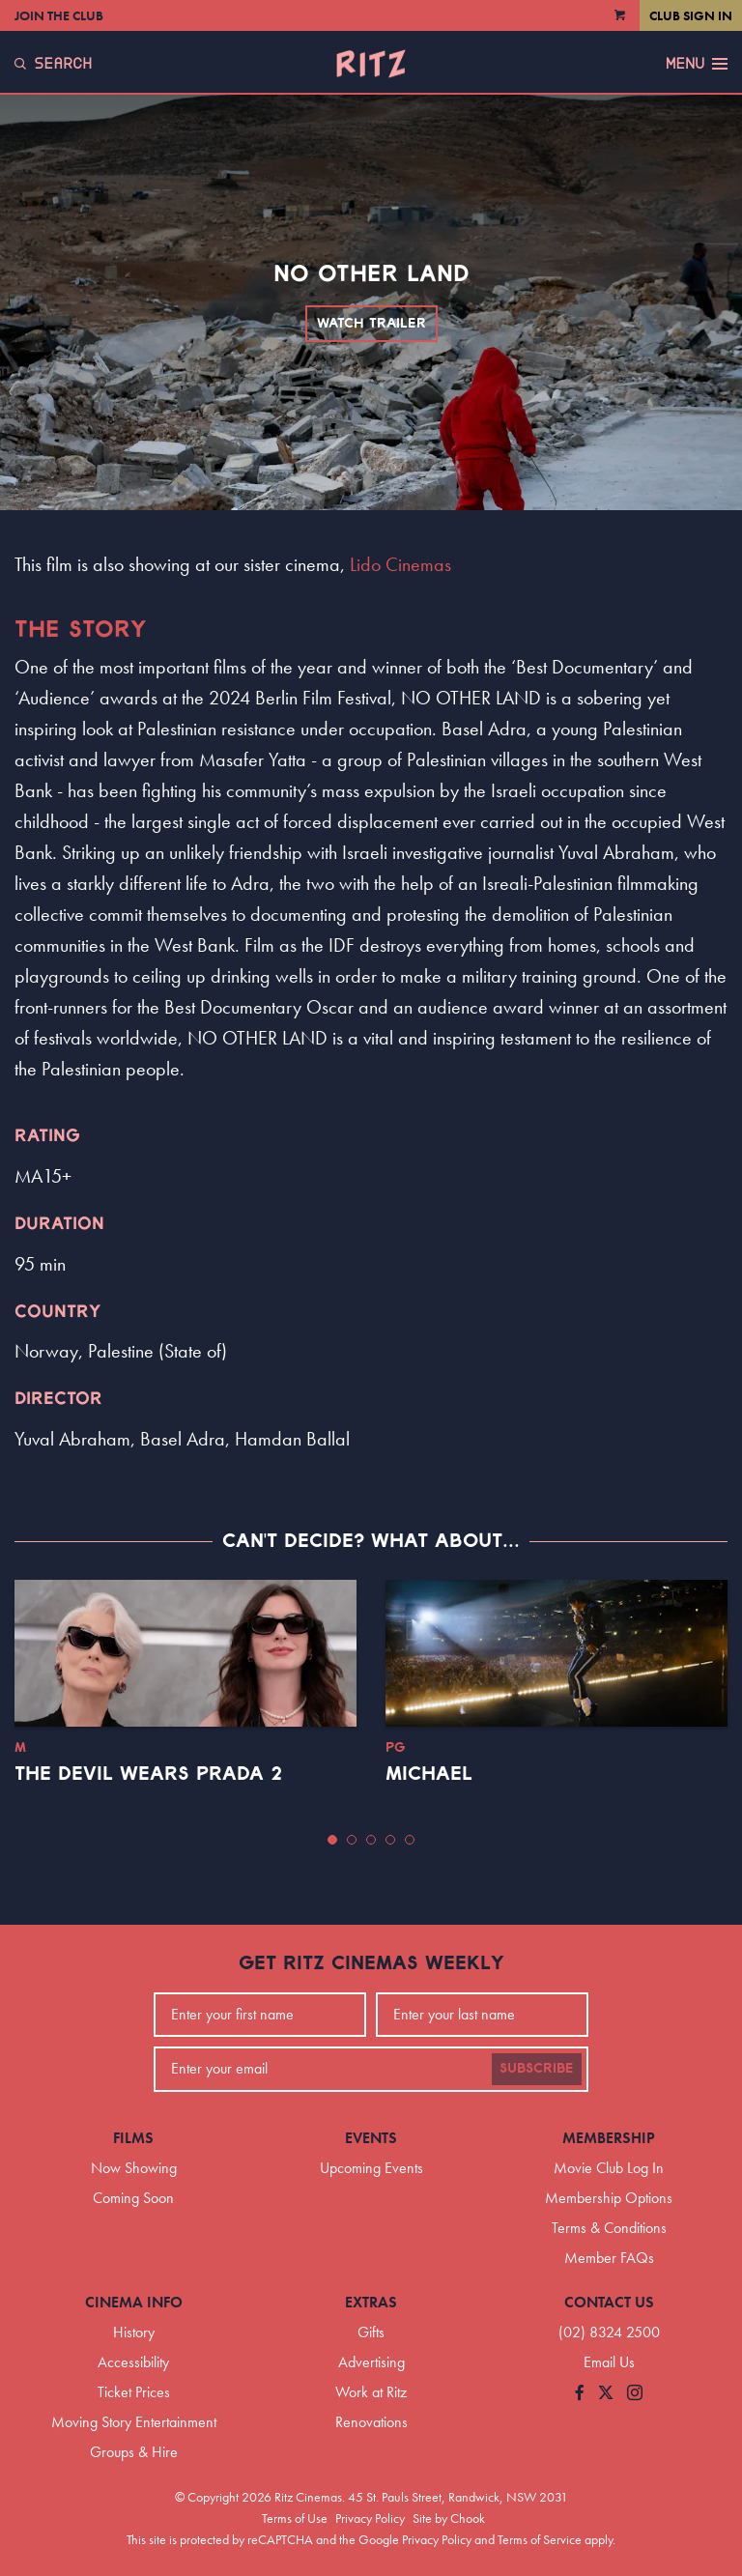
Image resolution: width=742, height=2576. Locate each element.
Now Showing (134, 2168)
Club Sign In (690, 15)
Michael (428, 1774)
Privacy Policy (370, 2518)
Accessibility (133, 2362)
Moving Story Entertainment (133, 2422)
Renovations (371, 2422)
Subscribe (536, 2068)
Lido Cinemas (400, 564)
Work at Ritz (371, 2392)
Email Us (609, 2362)
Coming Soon (133, 2198)
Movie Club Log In (609, 2168)
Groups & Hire (134, 2452)
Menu (697, 64)
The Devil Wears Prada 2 (148, 1774)
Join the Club (58, 15)
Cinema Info (134, 2302)
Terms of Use (295, 2518)
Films (133, 2138)
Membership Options (608, 2198)
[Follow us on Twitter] (606, 2394)
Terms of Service (540, 2539)
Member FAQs (609, 2257)
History (134, 2332)
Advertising (371, 2362)
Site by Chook (449, 2518)
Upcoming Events (371, 2168)
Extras (371, 2302)
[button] (332, 1840)
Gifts (371, 2332)
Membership (608, 2138)
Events (371, 2138)
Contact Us (609, 2302)
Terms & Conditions (609, 2228)
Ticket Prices (134, 2392)
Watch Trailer (371, 323)
